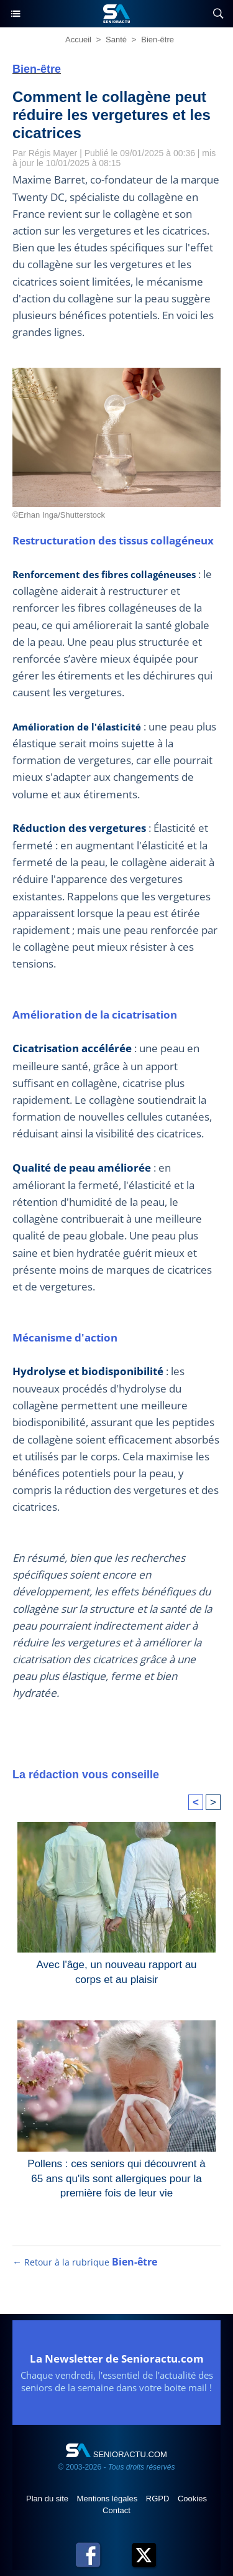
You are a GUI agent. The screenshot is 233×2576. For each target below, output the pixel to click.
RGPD (158, 2498)
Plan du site (48, 2498)
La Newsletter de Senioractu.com (117, 2358)
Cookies (192, 2498)
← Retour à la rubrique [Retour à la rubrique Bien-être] (84, 2262)
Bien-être (157, 39)
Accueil (78, 39)
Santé (116, 39)
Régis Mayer (53, 153)
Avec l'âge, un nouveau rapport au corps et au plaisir (116, 1972)
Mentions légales (108, 2498)
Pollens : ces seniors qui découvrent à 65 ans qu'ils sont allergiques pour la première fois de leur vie (116, 2176)
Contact (116, 2510)
